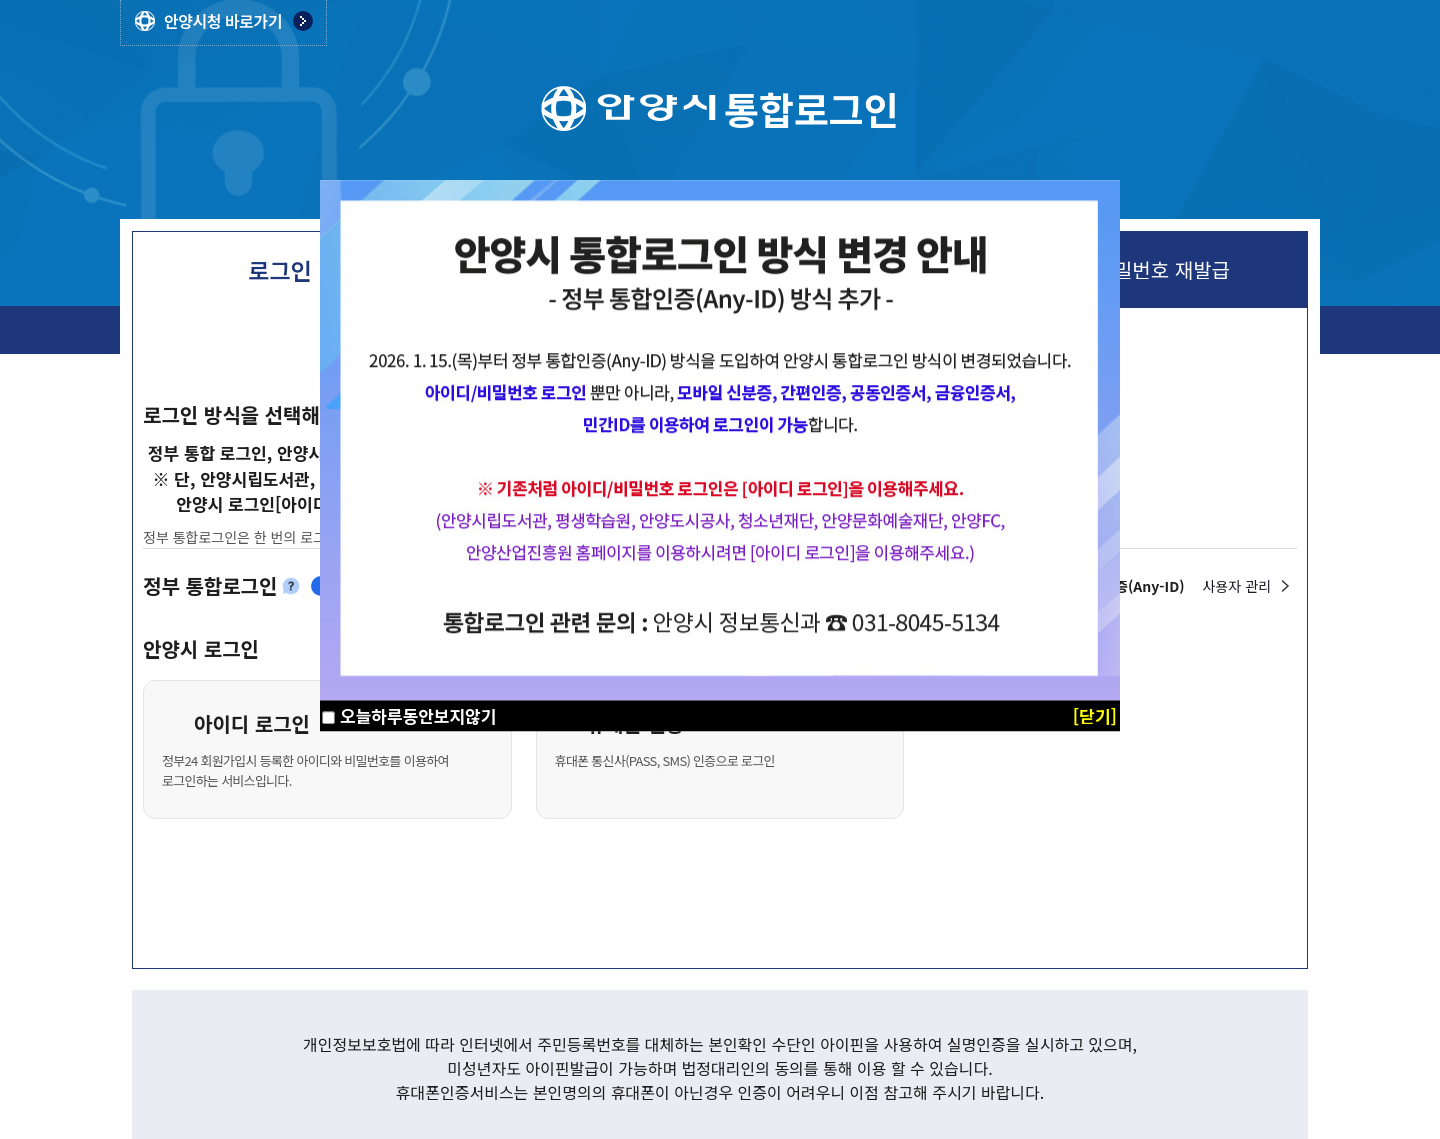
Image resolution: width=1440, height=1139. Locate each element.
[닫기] (1095, 715)
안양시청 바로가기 (223, 21)
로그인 (279, 270)
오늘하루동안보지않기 (418, 715)
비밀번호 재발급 (1163, 270)
